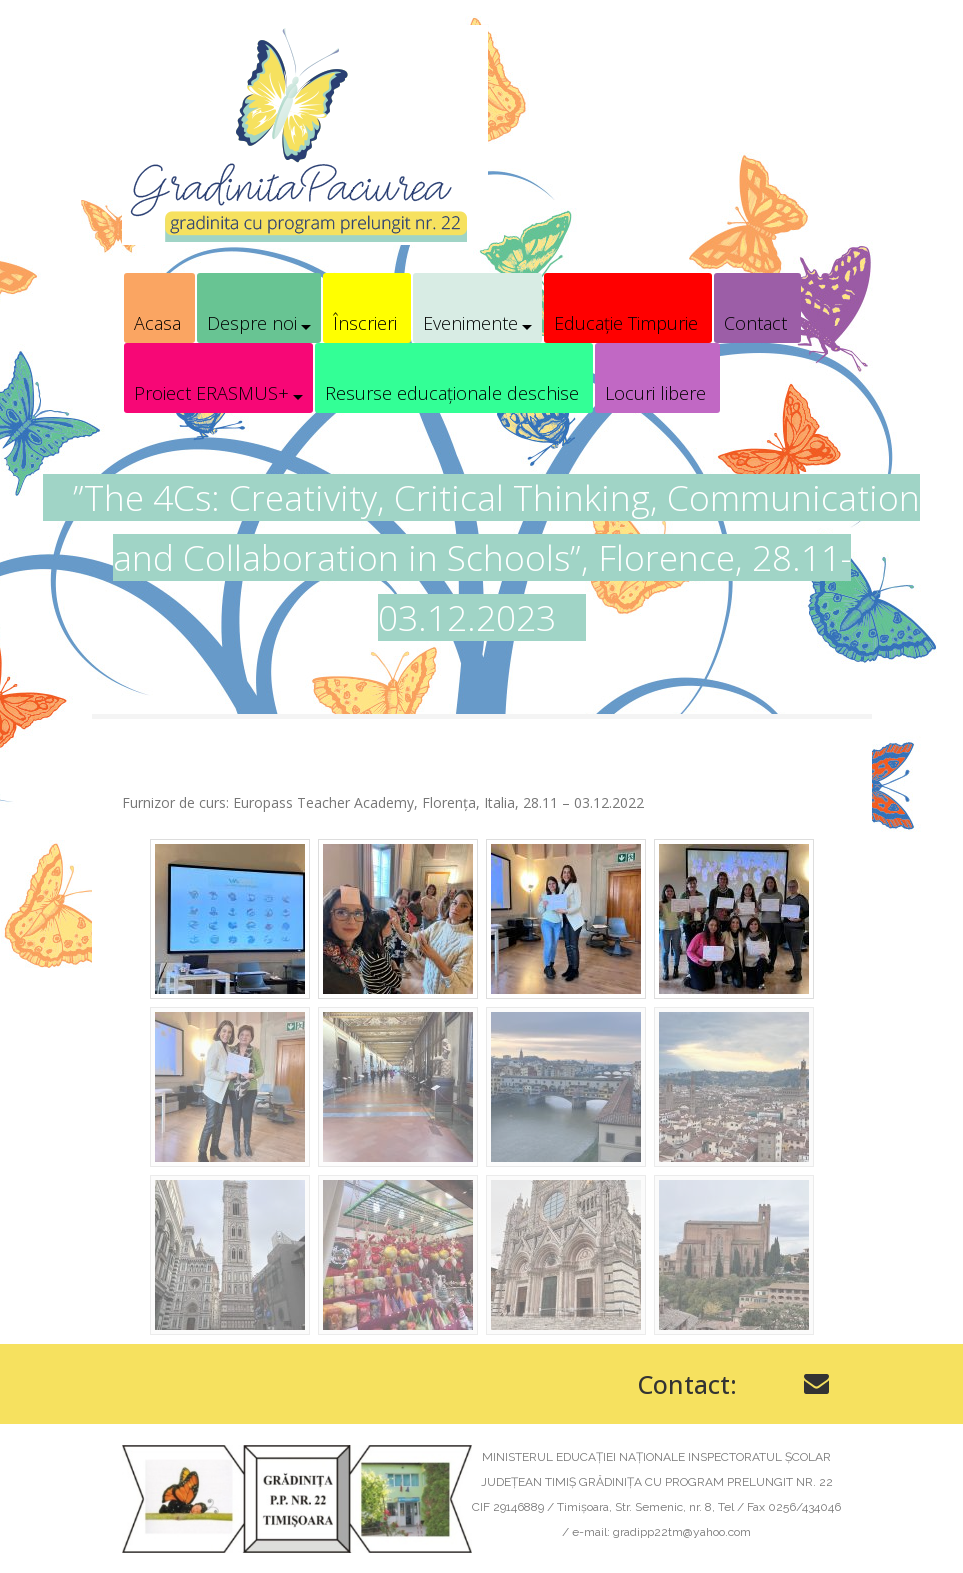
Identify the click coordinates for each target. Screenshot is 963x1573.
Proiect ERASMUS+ (211, 393)
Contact (755, 323)
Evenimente (470, 323)
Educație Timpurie (626, 323)
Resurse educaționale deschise (452, 393)
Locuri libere (655, 393)
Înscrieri (365, 323)
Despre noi (252, 323)
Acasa (157, 323)
